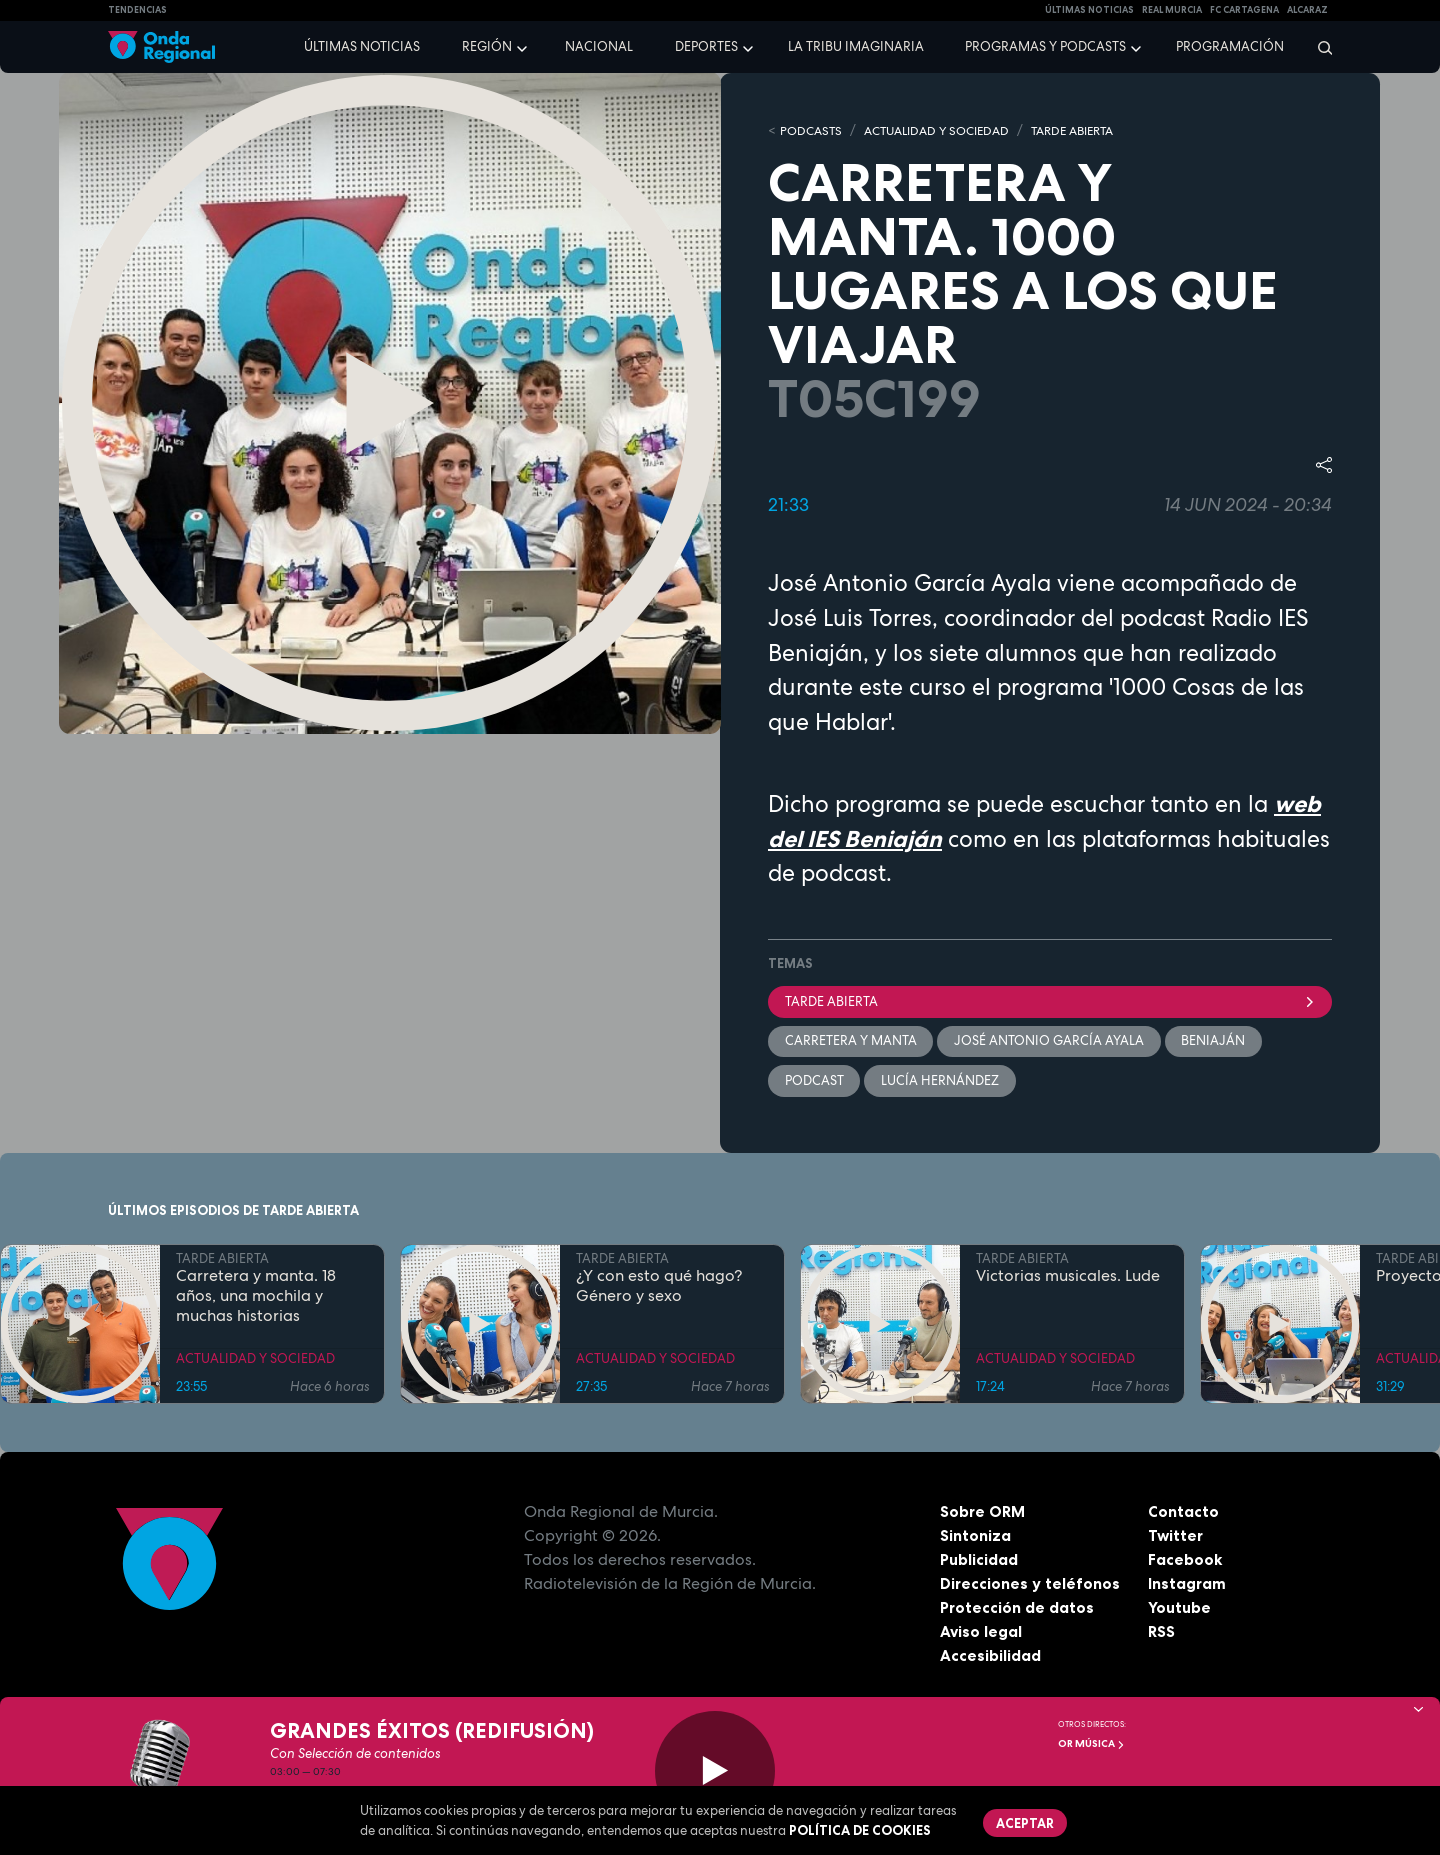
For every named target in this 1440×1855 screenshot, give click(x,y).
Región (487, 46)
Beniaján (1215, 1041)
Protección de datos (1018, 1610)
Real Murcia (1172, 10)
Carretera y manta (851, 1041)
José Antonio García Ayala (1050, 1041)
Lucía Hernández (941, 1082)
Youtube (1179, 1610)
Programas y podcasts (1045, 46)
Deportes (706, 46)
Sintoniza (975, 1538)
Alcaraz (1307, 10)
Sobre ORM (984, 1514)
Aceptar (1026, 1823)
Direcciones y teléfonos (1031, 1586)
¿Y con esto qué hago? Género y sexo (659, 1289)
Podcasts (813, 130)
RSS (1162, 1634)
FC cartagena (1244, 10)
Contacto (1183, 1514)
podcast (814, 1082)
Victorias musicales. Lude (1068, 1279)
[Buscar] (1318, 47)
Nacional (599, 46)
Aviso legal (981, 1634)
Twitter (1176, 1538)
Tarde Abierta (1050, 1001)
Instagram (1187, 1586)
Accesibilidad (990, 1658)
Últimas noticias (362, 46)
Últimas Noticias (1089, 10)
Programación (1230, 46)
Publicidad (979, 1562)
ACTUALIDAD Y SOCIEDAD (947, 130)
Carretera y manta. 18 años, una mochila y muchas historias (256, 1299)
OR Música (1091, 1743)
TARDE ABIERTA (1095, 130)
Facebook (1185, 1562)
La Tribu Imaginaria (856, 46)
